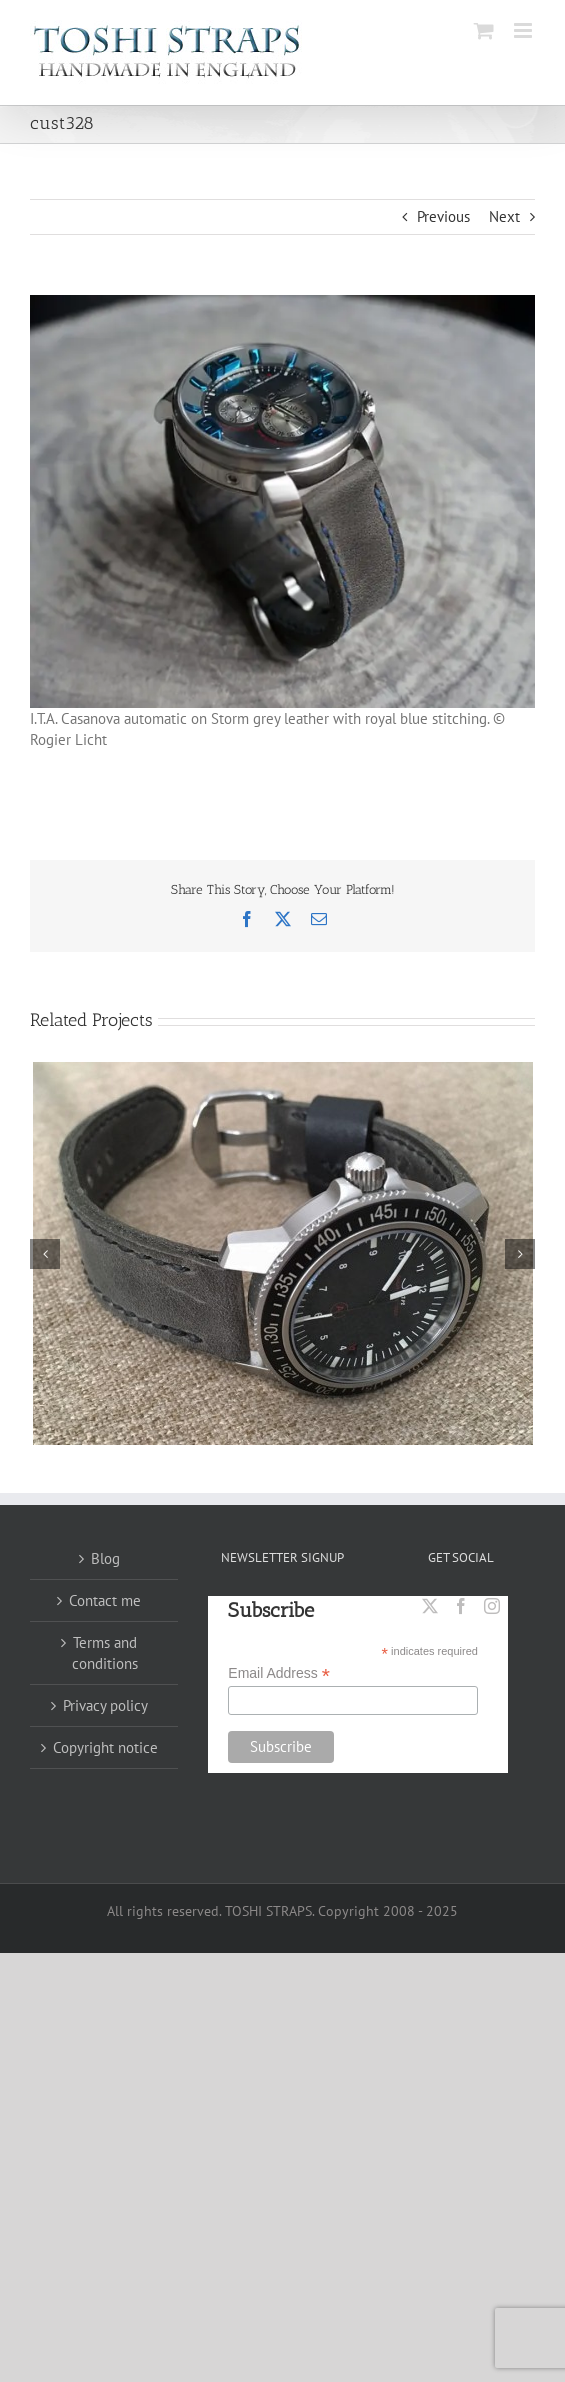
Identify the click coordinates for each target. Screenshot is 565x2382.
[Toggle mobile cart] (484, 30)
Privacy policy (105, 1705)
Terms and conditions (105, 1653)
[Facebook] (461, 1606)
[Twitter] (430, 1606)
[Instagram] (492, 1606)
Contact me (105, 1600)
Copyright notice (105, 1747)
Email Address (279, 1673)
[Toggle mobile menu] (524, 30)
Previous (443, 216)
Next (504, 216)
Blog (105, 1558)
